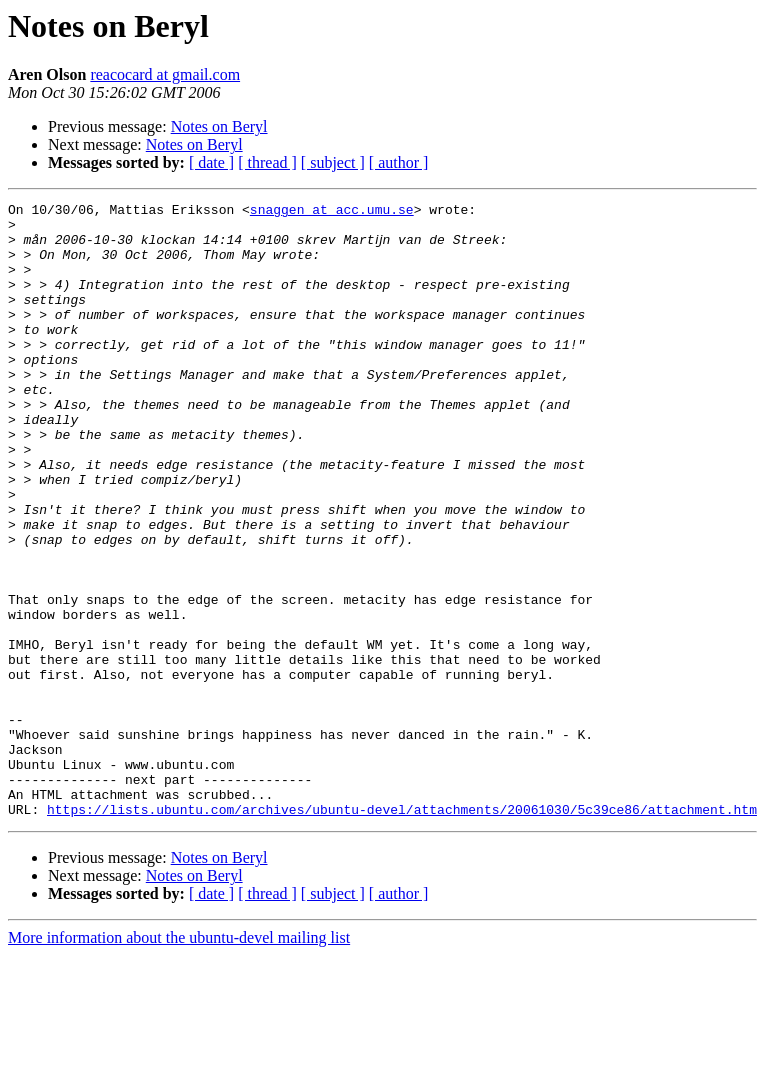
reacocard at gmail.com (165, 74)
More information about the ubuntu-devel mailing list (179, 1060)
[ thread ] (267, 162)
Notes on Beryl (219, 126)
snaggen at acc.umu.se (332, 212)
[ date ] (211, 162)
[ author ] (399, 162)
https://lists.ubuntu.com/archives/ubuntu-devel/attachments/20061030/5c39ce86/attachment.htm (402, 932)
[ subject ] (333, 162)
